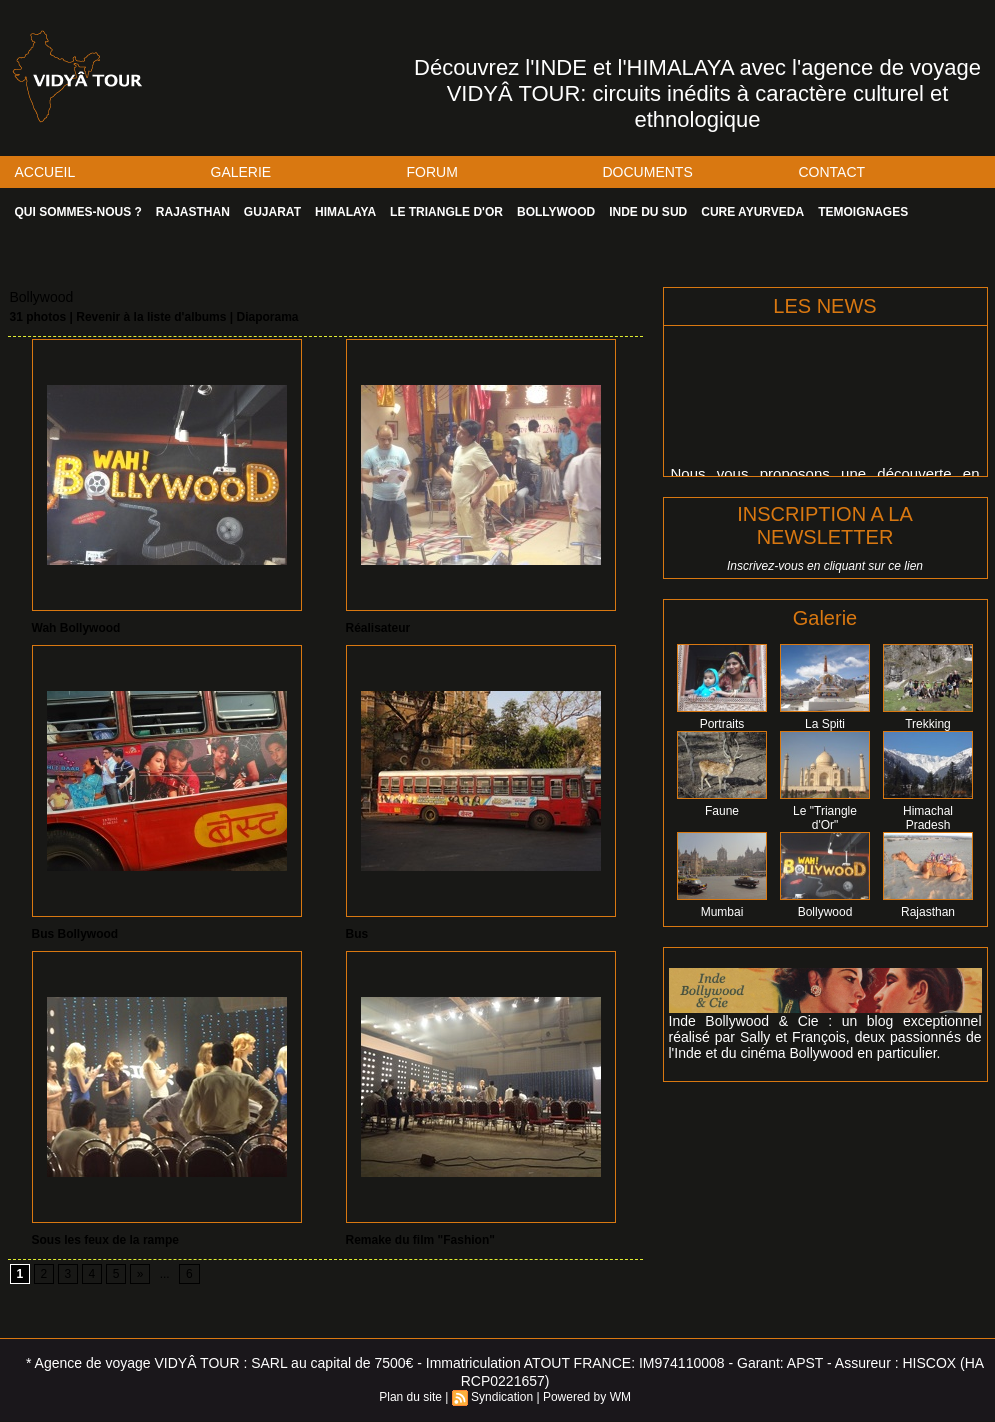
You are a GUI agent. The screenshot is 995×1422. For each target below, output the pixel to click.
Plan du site (410, 1397)
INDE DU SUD (648, 212)
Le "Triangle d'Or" (825, 818)
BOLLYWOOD (556, 212)
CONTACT (832, 172)
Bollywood (825, 912)
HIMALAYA (345, 212)
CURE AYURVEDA (752, 212)
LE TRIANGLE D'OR (446, 212)
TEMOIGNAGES (863, 212)
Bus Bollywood (75, 934)
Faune (722, 811)
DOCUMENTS (648, 172)
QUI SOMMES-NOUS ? (78, 212)
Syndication (502, 1397)
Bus (357, 934)
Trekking (928, 724)
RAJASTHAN (193, 212)
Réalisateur (378, 628)
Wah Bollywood (76, 628)
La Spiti (825, 724)
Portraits (722, 724)
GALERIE (241, 172)
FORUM (432, 172)
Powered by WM (587, 1397)
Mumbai (722, 912)
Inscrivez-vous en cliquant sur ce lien (825, 566)
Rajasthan (928, 912)
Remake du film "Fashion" (420, 1240)
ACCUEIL (45, 172)
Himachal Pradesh (928, 818)
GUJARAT (272, 212)
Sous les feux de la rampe (105, 1240)
